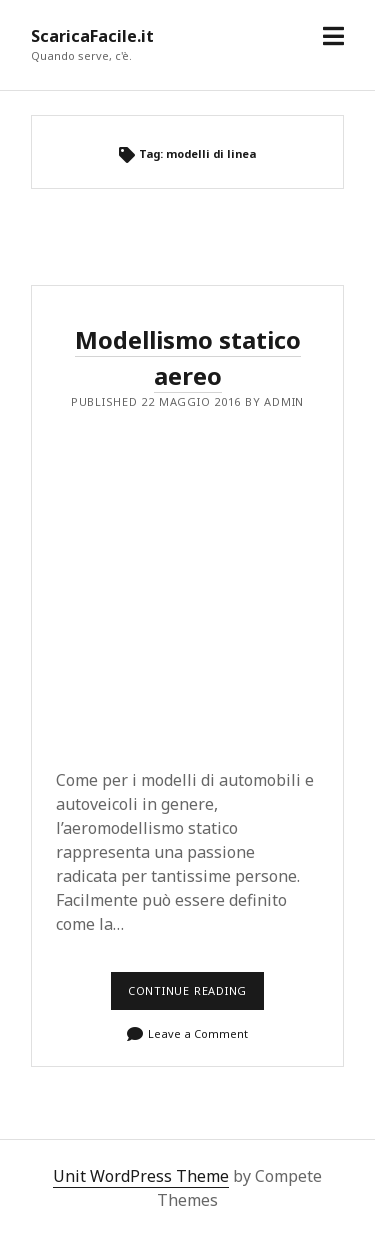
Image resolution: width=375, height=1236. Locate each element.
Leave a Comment (198, 1033)
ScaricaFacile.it (92, 36)
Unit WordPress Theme (141, 1176)
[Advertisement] (187, 583)
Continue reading (193, 996)
